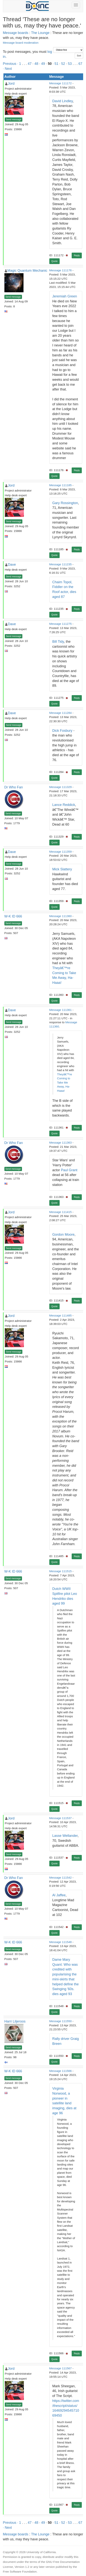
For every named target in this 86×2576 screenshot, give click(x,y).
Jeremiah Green (64, 296)
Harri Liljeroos (15, 2021)
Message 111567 (60, 2368)
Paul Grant (69, 1170)
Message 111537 (60, 1818)
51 (56, 64)
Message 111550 (60, 2021)
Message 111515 (60, 1571)
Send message (13, 119)
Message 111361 (60, 1009)
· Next (7, 69)
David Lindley (62, 101)
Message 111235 (60, 564)
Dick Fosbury (62, 731)
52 (63, 64)
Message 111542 (60, 1877)
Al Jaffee (59, 1895)
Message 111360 (60, 916)
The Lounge (40, 33)
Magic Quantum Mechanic (27, 270)
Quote (54, 261)
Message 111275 (60, 623)
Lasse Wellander (65, 1836)
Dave (12, 564)
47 (30, 64)
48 (36, 64)
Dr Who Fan (13, 787)
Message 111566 (60, 2070)
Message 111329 (60, 787)
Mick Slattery (62, 869)
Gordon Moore (63, 1234)
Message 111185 (60, 485)
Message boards (15, 33)
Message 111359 (60, 851)
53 (70, 64)
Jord (11, 83)
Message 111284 (60, 712)
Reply (77, 255)
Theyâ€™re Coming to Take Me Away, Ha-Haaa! (64, 1082)
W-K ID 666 (13, 916)
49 (43, 64)
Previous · (11, 64)
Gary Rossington (65, 503)
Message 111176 (60, 270)
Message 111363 (60, 1142)
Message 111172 (60, 83)
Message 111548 (60, 1942)
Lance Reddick (63, 805)
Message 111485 (60, 1315)
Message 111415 (60, 1212)
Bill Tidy (58, 641)
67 (80, 64)
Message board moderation (20, 42)
